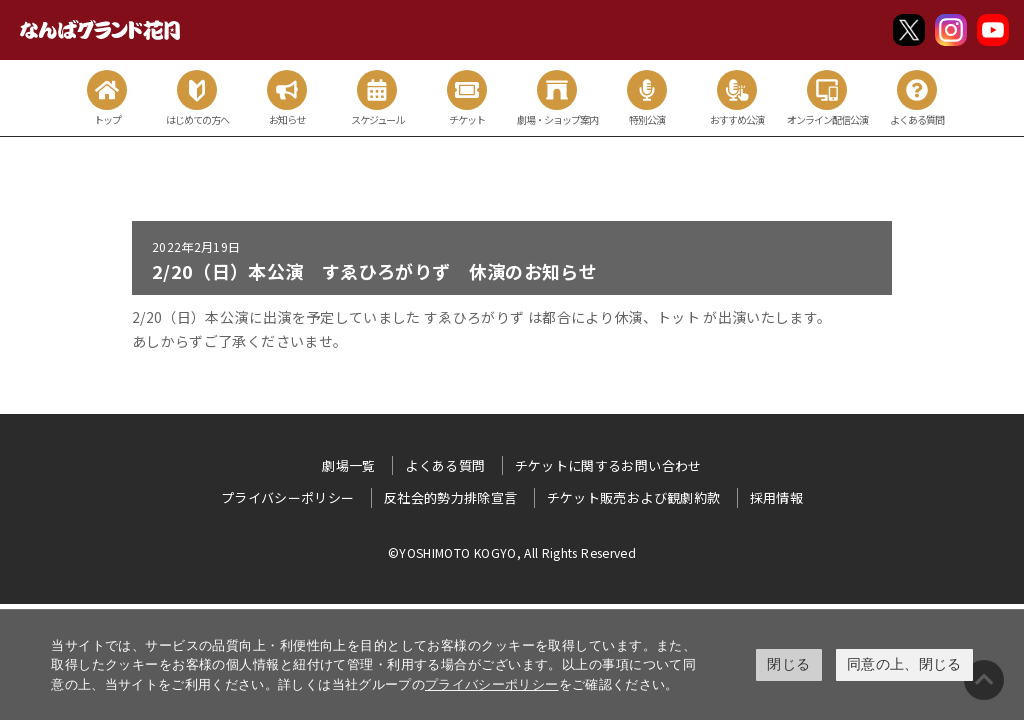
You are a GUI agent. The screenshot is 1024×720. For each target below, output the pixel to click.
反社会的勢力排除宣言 (451, 497)
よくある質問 (445, 465)
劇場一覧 (348, 465)
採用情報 (776, 497)
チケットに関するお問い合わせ (608, 465)
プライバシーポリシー (492, 684)
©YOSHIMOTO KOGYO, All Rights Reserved (512, 552)
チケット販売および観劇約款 (634, 497)
